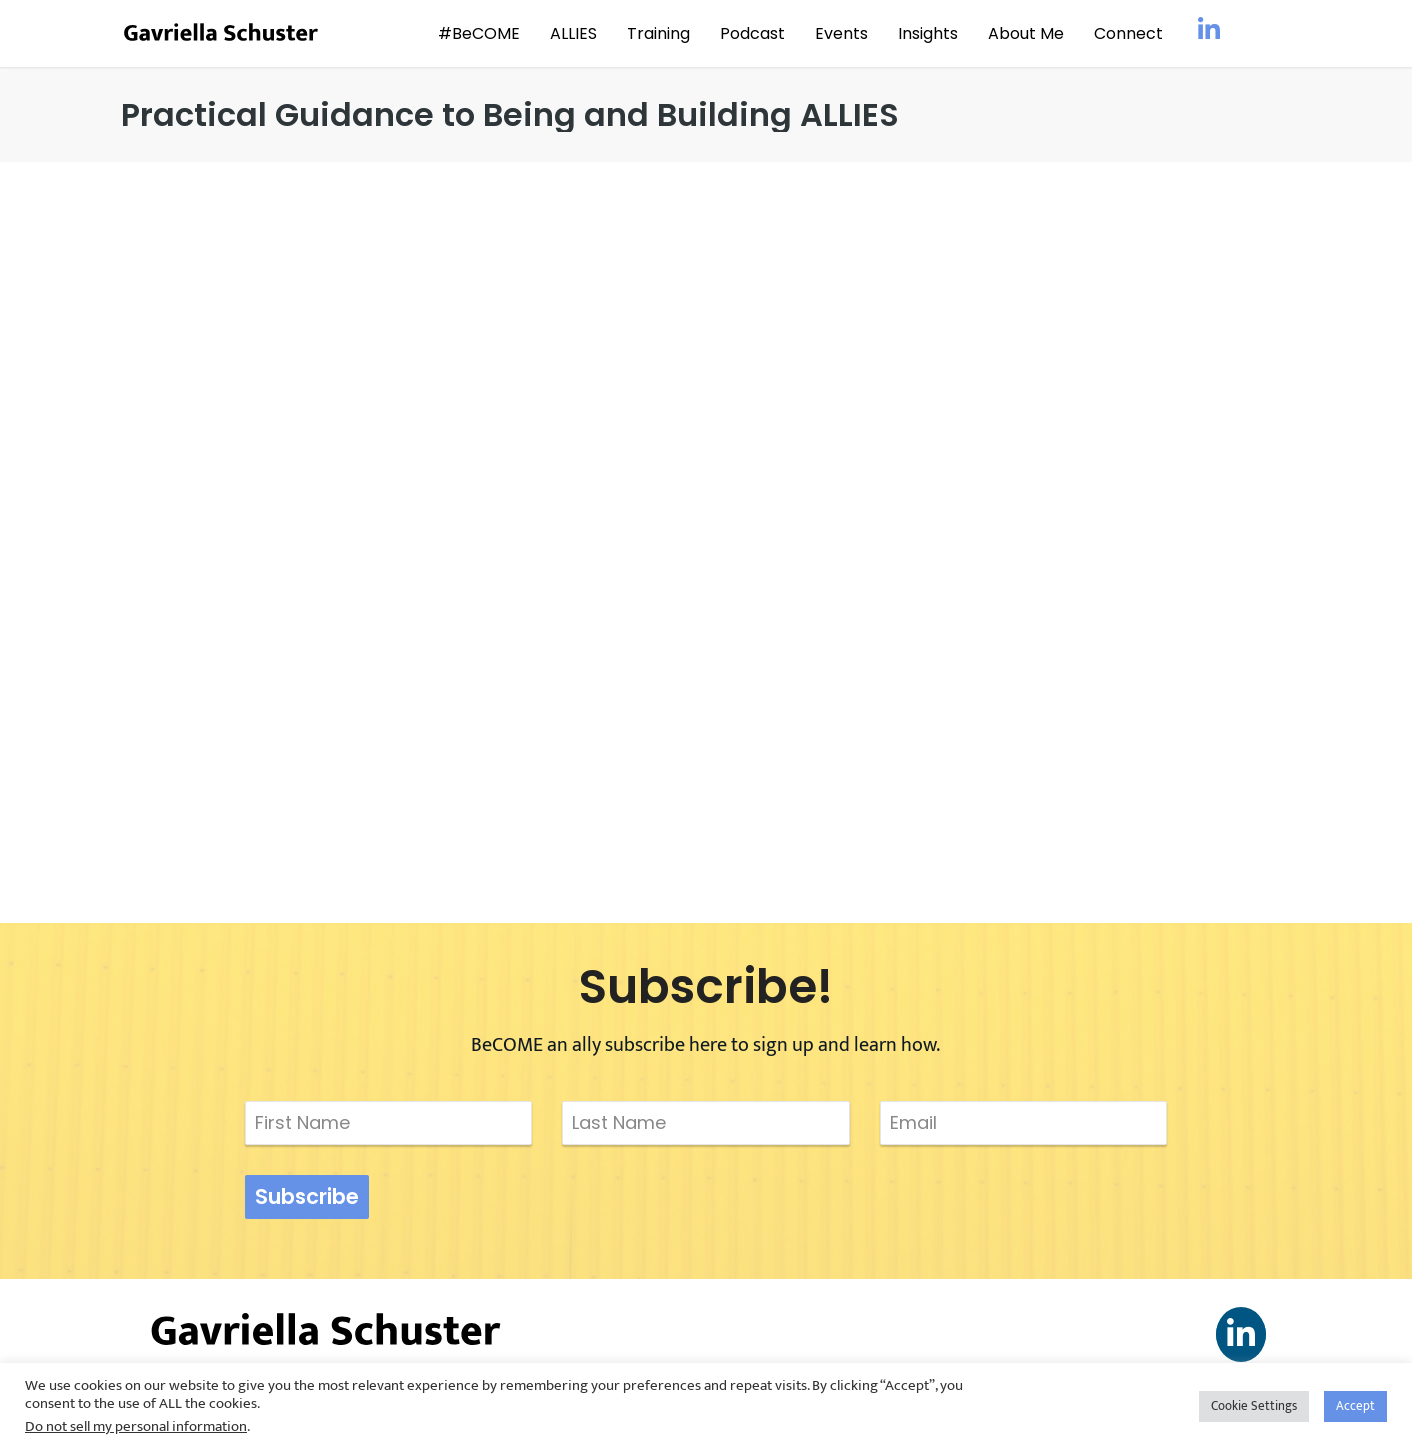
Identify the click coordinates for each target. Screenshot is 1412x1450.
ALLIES (573, 33)
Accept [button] (1355, 1406)
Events (841, 33)
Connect (1128, 33)
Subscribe (307, 1196)
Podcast (752, 33)
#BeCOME (479, 33)
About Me (1026, 33)
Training (658, 33)
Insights (928, 33)
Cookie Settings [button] (1254, 1406)
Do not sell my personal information (136, 1426)
